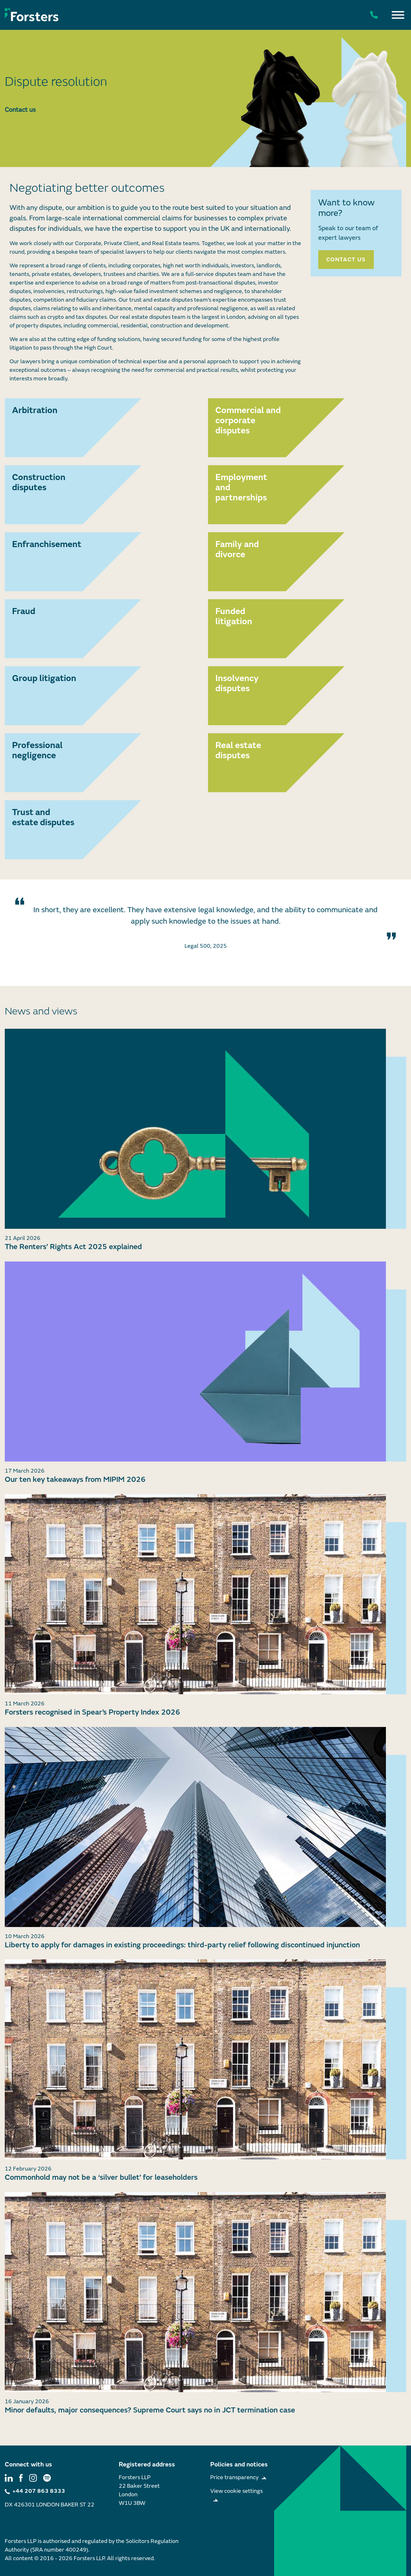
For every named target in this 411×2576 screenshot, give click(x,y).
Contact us (20, 110)
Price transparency (234, 2477)
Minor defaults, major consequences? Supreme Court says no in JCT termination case (150, 2410)
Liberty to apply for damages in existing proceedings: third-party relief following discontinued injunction (182, 1945)
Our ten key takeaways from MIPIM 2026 (75, 1479)
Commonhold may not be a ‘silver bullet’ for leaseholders (101, 2177)
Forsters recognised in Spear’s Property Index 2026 (92, 1712)
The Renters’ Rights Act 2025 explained (73, 1246)
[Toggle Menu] (398, 15)
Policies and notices (239, 2464)
